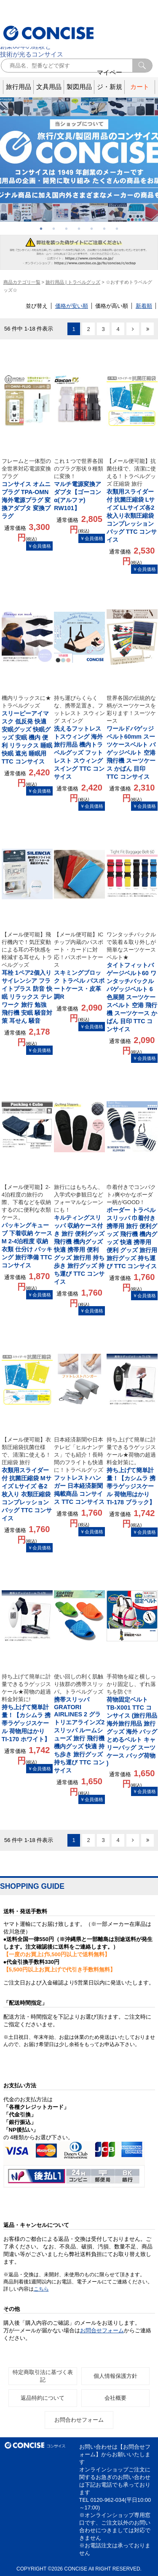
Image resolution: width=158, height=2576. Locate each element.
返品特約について (42, 2398)
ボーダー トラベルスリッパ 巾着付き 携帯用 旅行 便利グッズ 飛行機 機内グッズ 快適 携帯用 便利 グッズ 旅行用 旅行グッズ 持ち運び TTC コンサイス (132, 1226)
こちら (41, 2289)
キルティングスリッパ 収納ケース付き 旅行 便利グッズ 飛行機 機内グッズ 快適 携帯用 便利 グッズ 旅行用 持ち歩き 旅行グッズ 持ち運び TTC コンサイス (79, 1234)
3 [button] (66, 228)
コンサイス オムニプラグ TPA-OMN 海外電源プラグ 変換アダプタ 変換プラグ (27, 488)
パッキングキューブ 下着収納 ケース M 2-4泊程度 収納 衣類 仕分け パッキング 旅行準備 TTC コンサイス (27, 1226)
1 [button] (41, 228)
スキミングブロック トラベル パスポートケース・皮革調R (79, 965)
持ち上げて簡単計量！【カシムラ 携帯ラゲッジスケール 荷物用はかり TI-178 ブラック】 (132, 1471)
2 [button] (54, 228)
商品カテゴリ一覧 (21, 282)
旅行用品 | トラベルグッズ (73, 282)
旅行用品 (18, 86)
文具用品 (49, 86)
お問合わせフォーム (79, 2420)
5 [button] (92, 228)
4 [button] (79, 228)
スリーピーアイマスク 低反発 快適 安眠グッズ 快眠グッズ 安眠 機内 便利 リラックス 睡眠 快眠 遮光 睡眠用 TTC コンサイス (27, 729)
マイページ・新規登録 (109, 87)
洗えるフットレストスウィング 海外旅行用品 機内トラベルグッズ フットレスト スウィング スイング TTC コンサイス (79, 737)
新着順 (144, 306)
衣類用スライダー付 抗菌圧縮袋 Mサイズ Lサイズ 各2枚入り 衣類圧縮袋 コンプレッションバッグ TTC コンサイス (27, 1479)
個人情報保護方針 (115, 2376)
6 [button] (104, 228)
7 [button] (117, 228)
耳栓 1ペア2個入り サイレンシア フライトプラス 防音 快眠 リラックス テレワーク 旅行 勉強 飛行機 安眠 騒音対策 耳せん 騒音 (27, 977)
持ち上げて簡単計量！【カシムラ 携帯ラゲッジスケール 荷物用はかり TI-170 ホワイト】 (27, 1707)
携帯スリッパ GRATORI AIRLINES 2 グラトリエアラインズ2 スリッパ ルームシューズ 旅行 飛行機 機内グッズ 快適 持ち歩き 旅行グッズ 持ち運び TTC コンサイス (79, 1723)
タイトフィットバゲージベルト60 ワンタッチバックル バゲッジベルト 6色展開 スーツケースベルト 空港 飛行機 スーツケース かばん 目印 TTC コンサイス (132, 982)
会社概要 (115, 2398)
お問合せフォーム (102, 2330)
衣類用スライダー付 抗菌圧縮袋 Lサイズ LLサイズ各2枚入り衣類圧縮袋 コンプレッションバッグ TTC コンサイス (132, 500)
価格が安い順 (71, 306)
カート (139, 86)
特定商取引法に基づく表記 (43, 2376)
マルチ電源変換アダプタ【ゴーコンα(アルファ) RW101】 (79, 484)
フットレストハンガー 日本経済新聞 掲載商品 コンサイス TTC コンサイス (79, 1470)
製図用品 (79, 86)
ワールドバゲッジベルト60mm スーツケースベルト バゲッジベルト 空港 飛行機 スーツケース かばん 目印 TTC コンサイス (132, 737)
